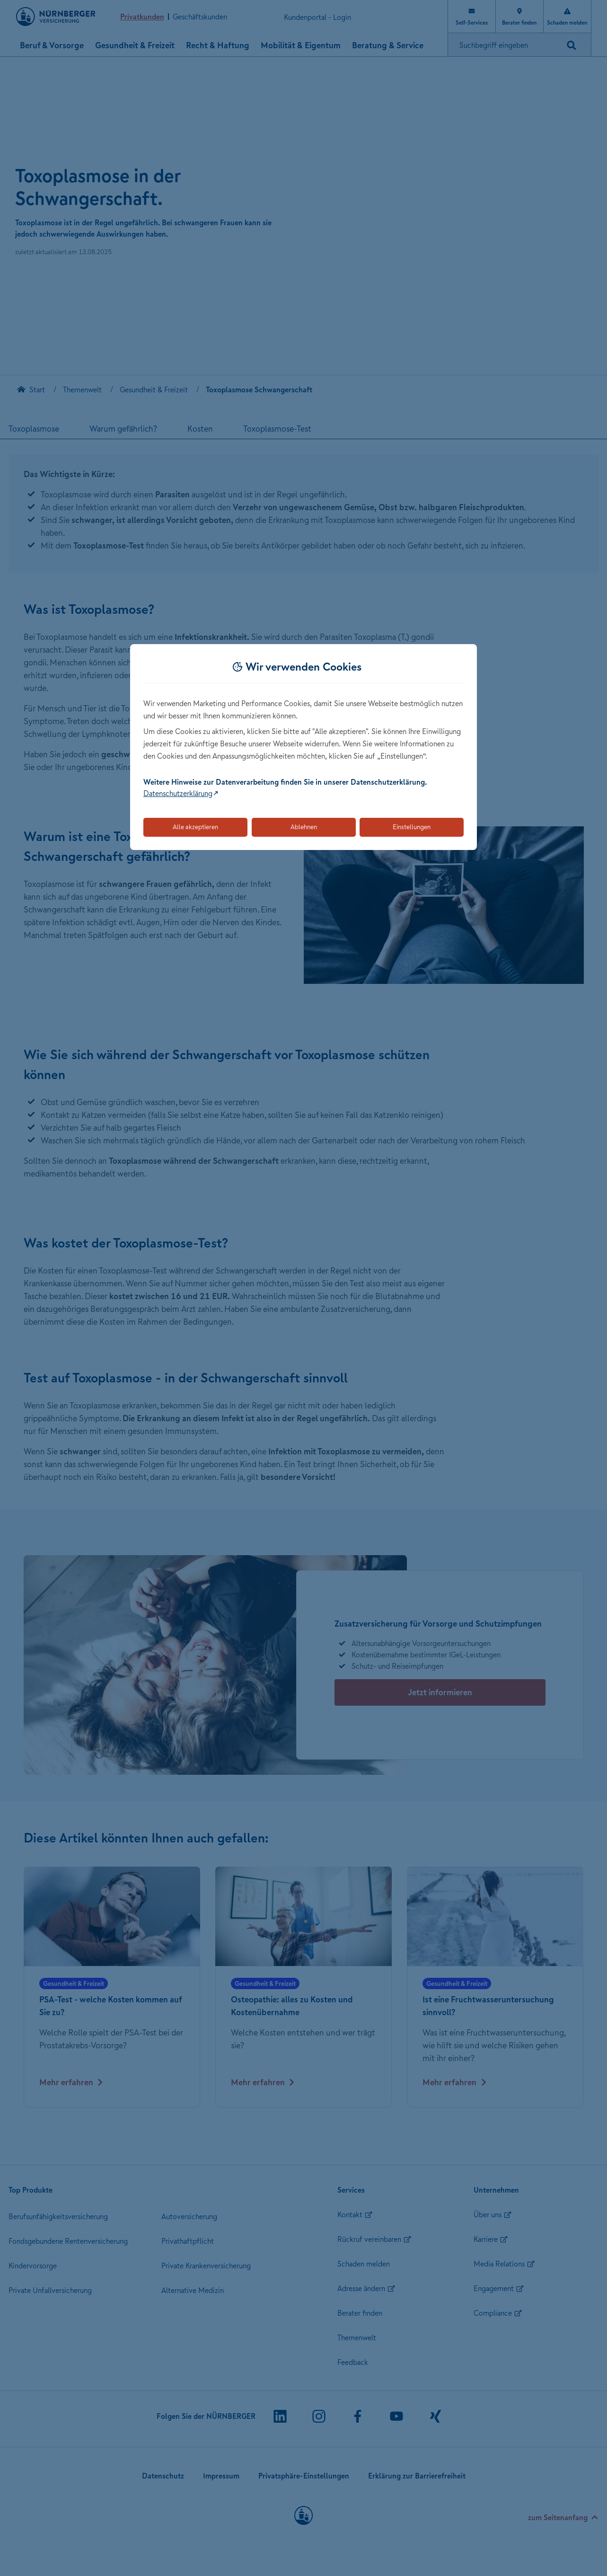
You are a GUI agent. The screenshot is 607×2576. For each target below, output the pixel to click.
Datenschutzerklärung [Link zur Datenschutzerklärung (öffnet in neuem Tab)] (177, 793)
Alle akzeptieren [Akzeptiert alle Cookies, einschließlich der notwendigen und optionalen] (195, 827)
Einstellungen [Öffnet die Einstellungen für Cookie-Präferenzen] (412, 827)
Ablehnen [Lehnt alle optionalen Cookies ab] (303, 827)
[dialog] (303, 747)
